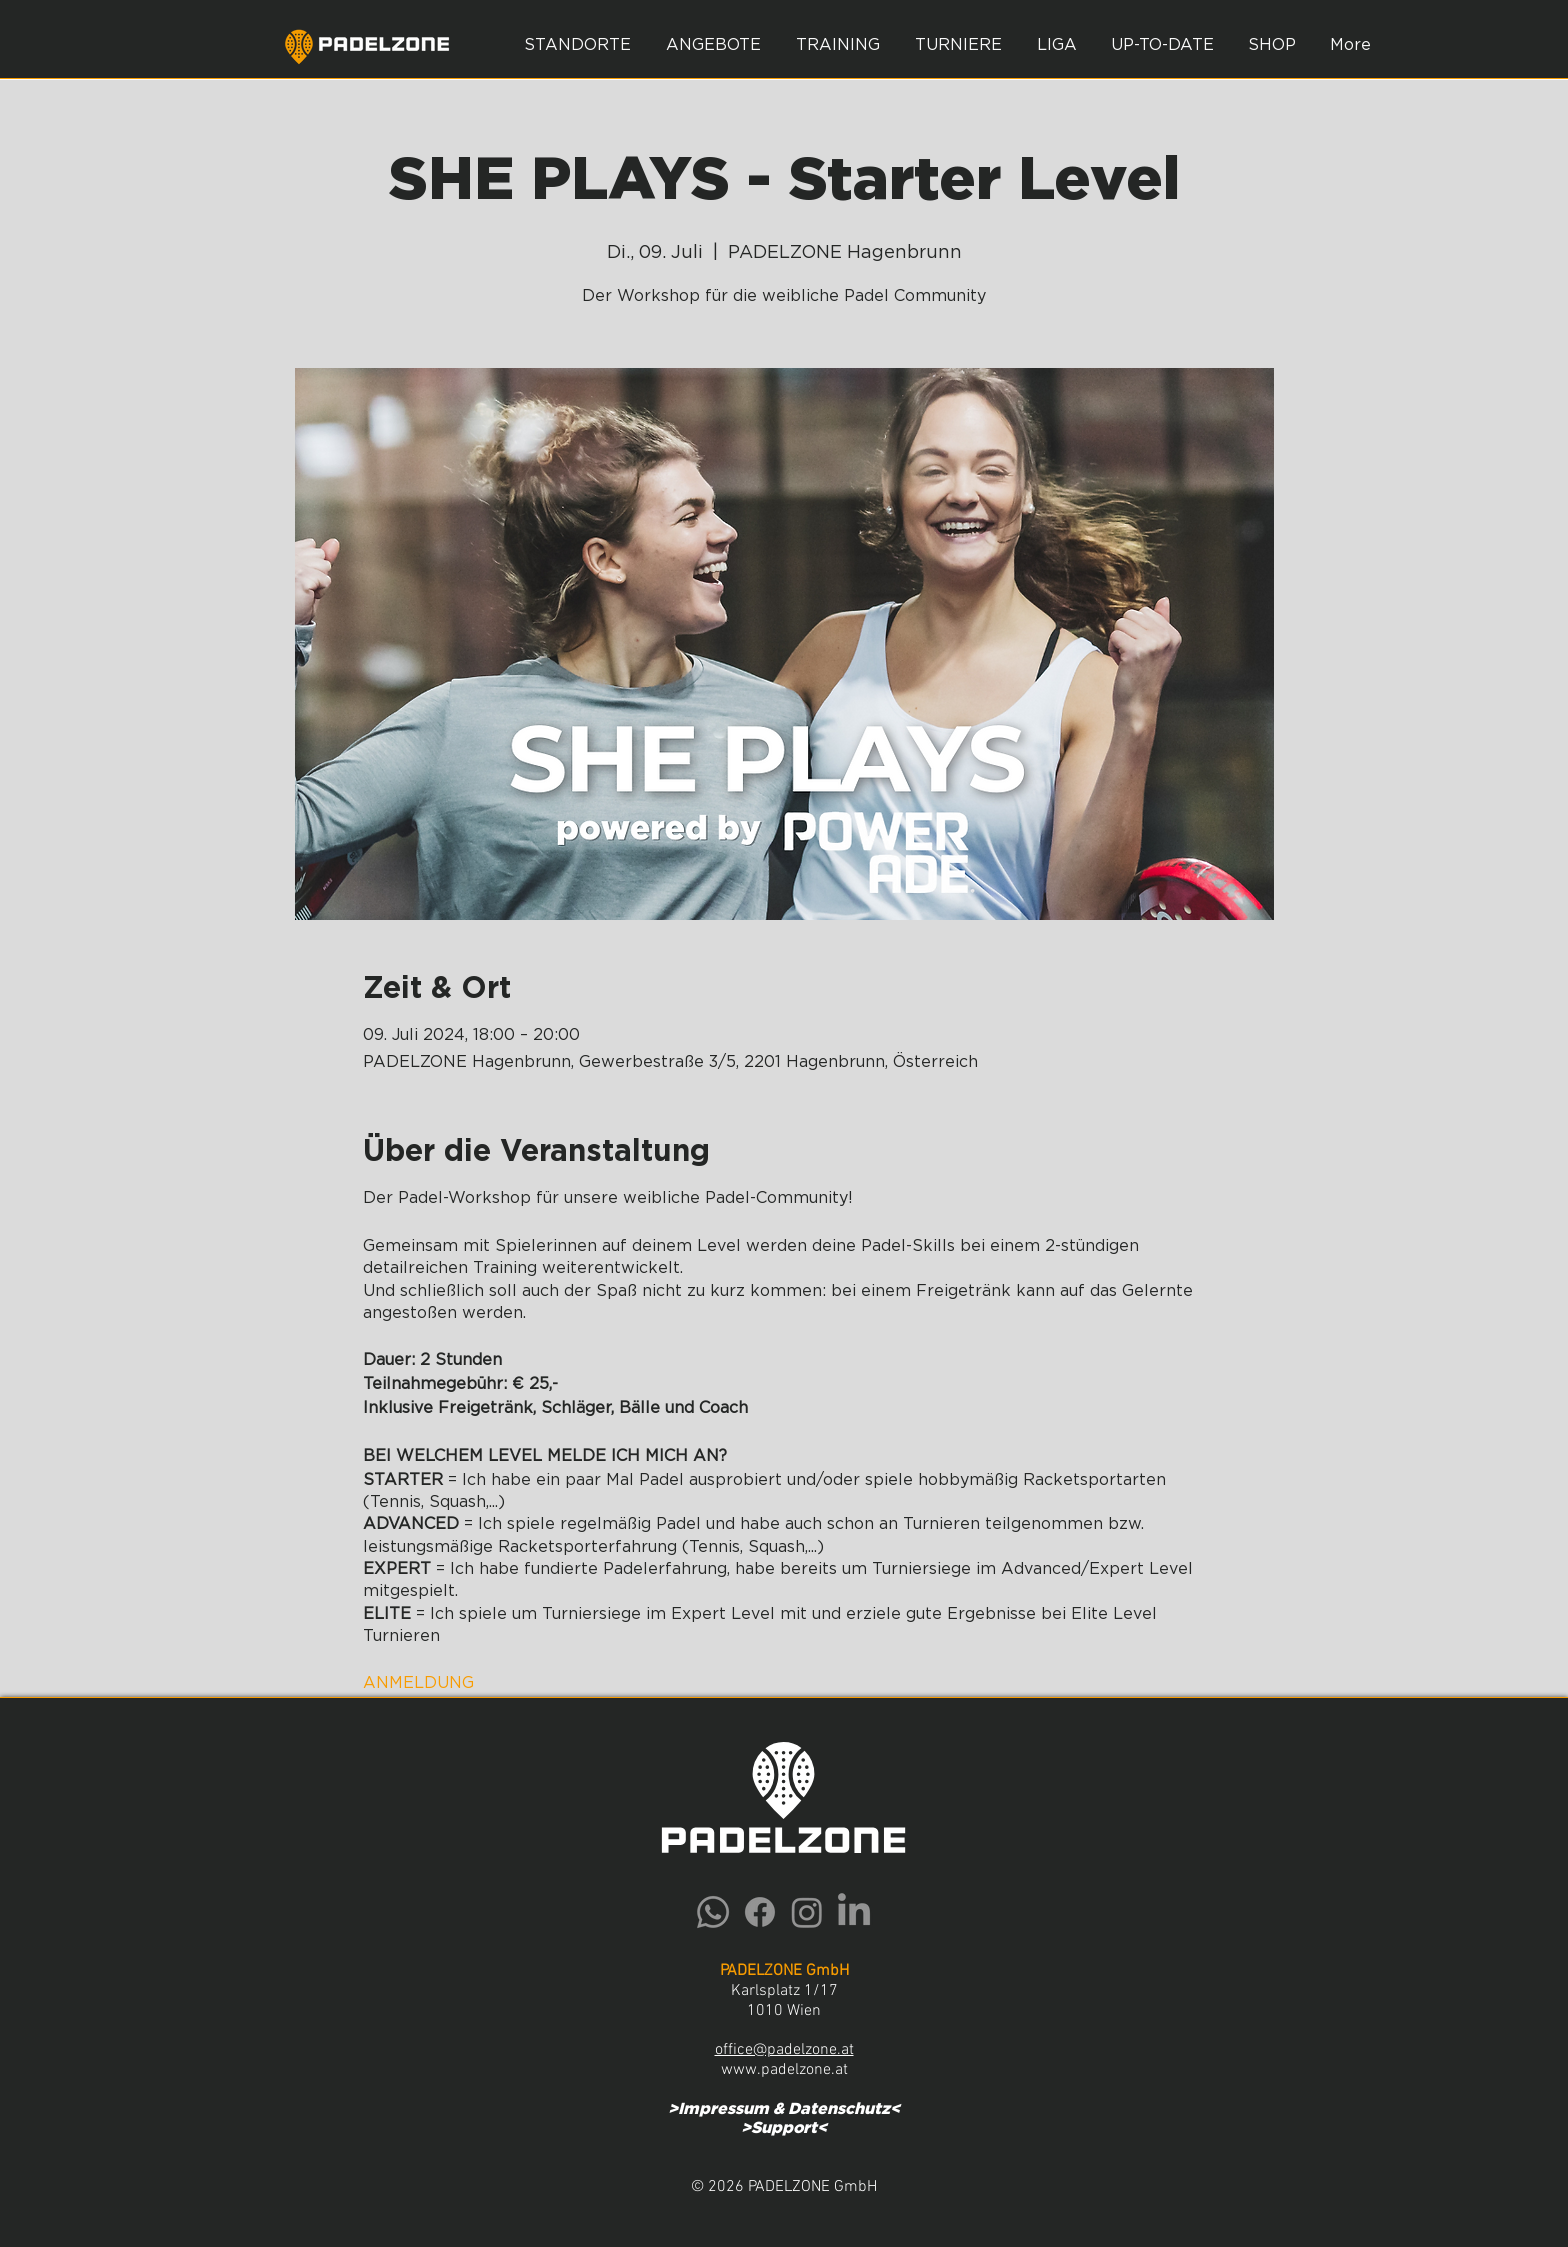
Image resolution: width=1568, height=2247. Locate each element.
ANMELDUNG (418, 1683)
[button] (713, 45)
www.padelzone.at (784, 2070)
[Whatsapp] (713, 1912)
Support (784, 2128)
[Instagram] (807, 1912)
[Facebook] (760, 1912)
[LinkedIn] (854, 1912)
